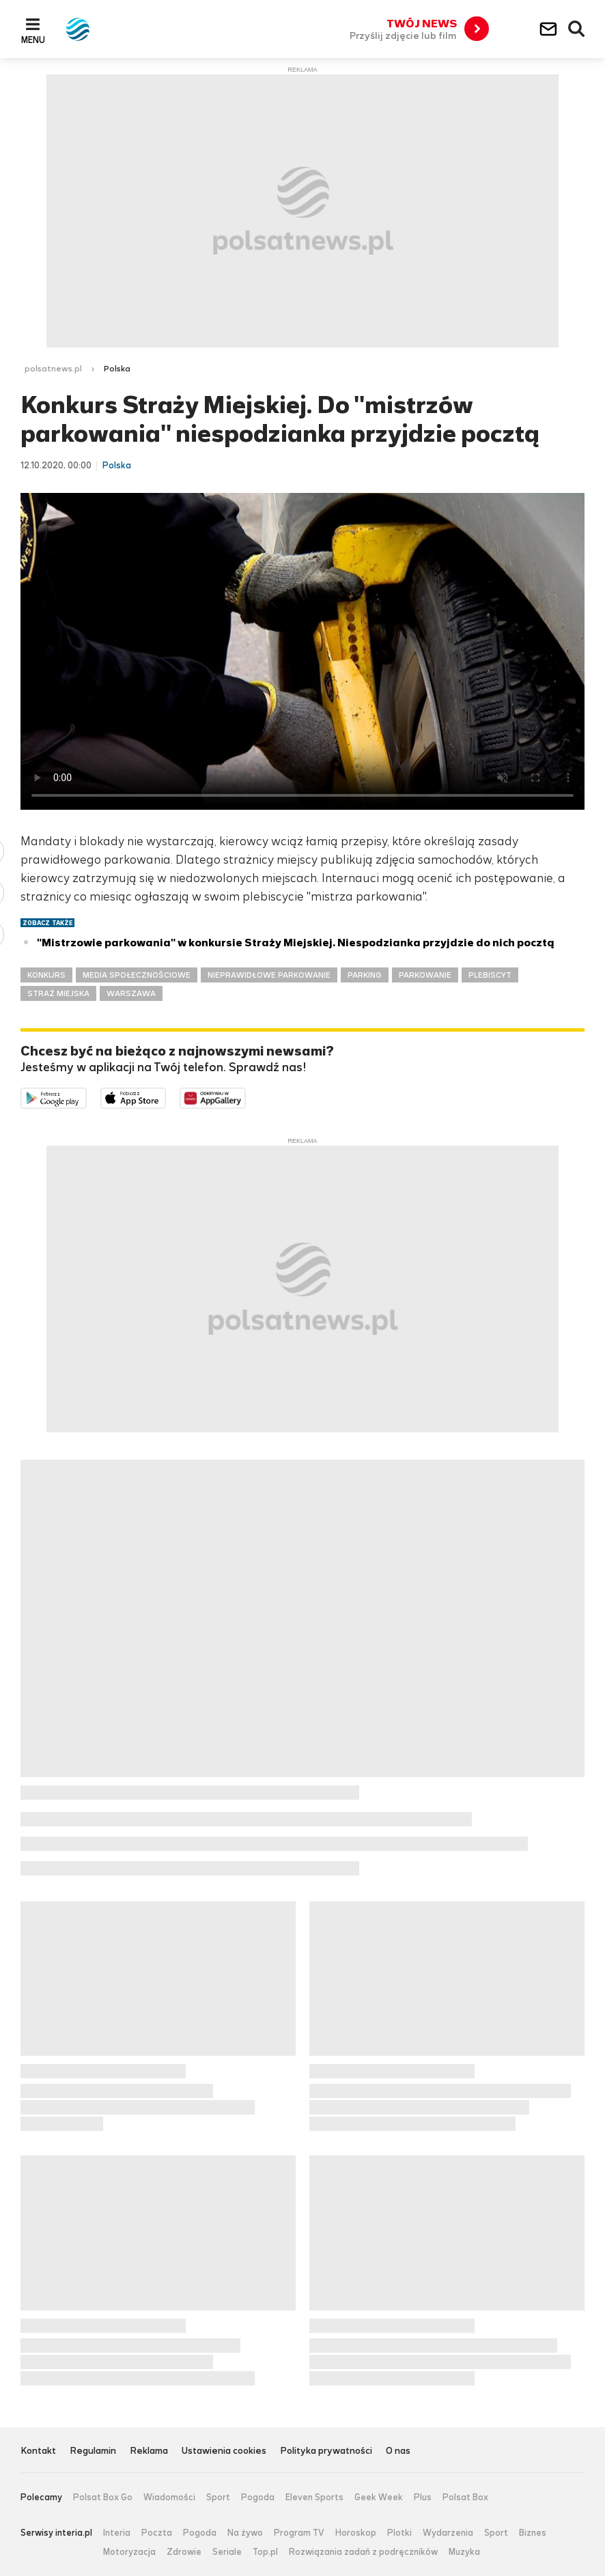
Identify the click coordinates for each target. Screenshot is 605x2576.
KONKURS (46, 974)
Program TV (299, 2533)
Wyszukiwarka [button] (577, 29)
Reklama (149, 2451)
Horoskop (355, 2533)
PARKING (365, 974)
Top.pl (265, 2552)
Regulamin (93, 2451)
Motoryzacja (129, 2552)
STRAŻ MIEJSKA (58, 993)
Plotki (399, 2533)
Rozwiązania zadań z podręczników (363, 2552)
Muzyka (464, 2552)
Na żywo (245, 2533)
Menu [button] (33, 39)
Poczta (156, 2533)
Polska (117, 369)
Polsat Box (465, 2497)
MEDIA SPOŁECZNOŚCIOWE (137, 974)
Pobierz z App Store (165, 1097)
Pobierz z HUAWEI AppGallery (245, 1097)
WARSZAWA (131, 993)
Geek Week (378, 2497)
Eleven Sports (314, 2497)
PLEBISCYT (489, 974)
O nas (398, 2451)
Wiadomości (169, 2497)
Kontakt (38, 2451)
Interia (116, 2533)
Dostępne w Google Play (86, 1097)
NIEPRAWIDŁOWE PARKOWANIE (269, 974)
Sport (218, 2497)
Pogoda (258, 2497)
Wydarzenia (448, 2533)
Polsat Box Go (102, 2497)
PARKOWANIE (425, 974)
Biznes (532, 2533)
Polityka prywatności (326, 2451)
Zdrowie (184, 2552)
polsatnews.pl (53, 369)
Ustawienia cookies (224, 2451)
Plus (423, 2497)
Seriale (227, 2552)
